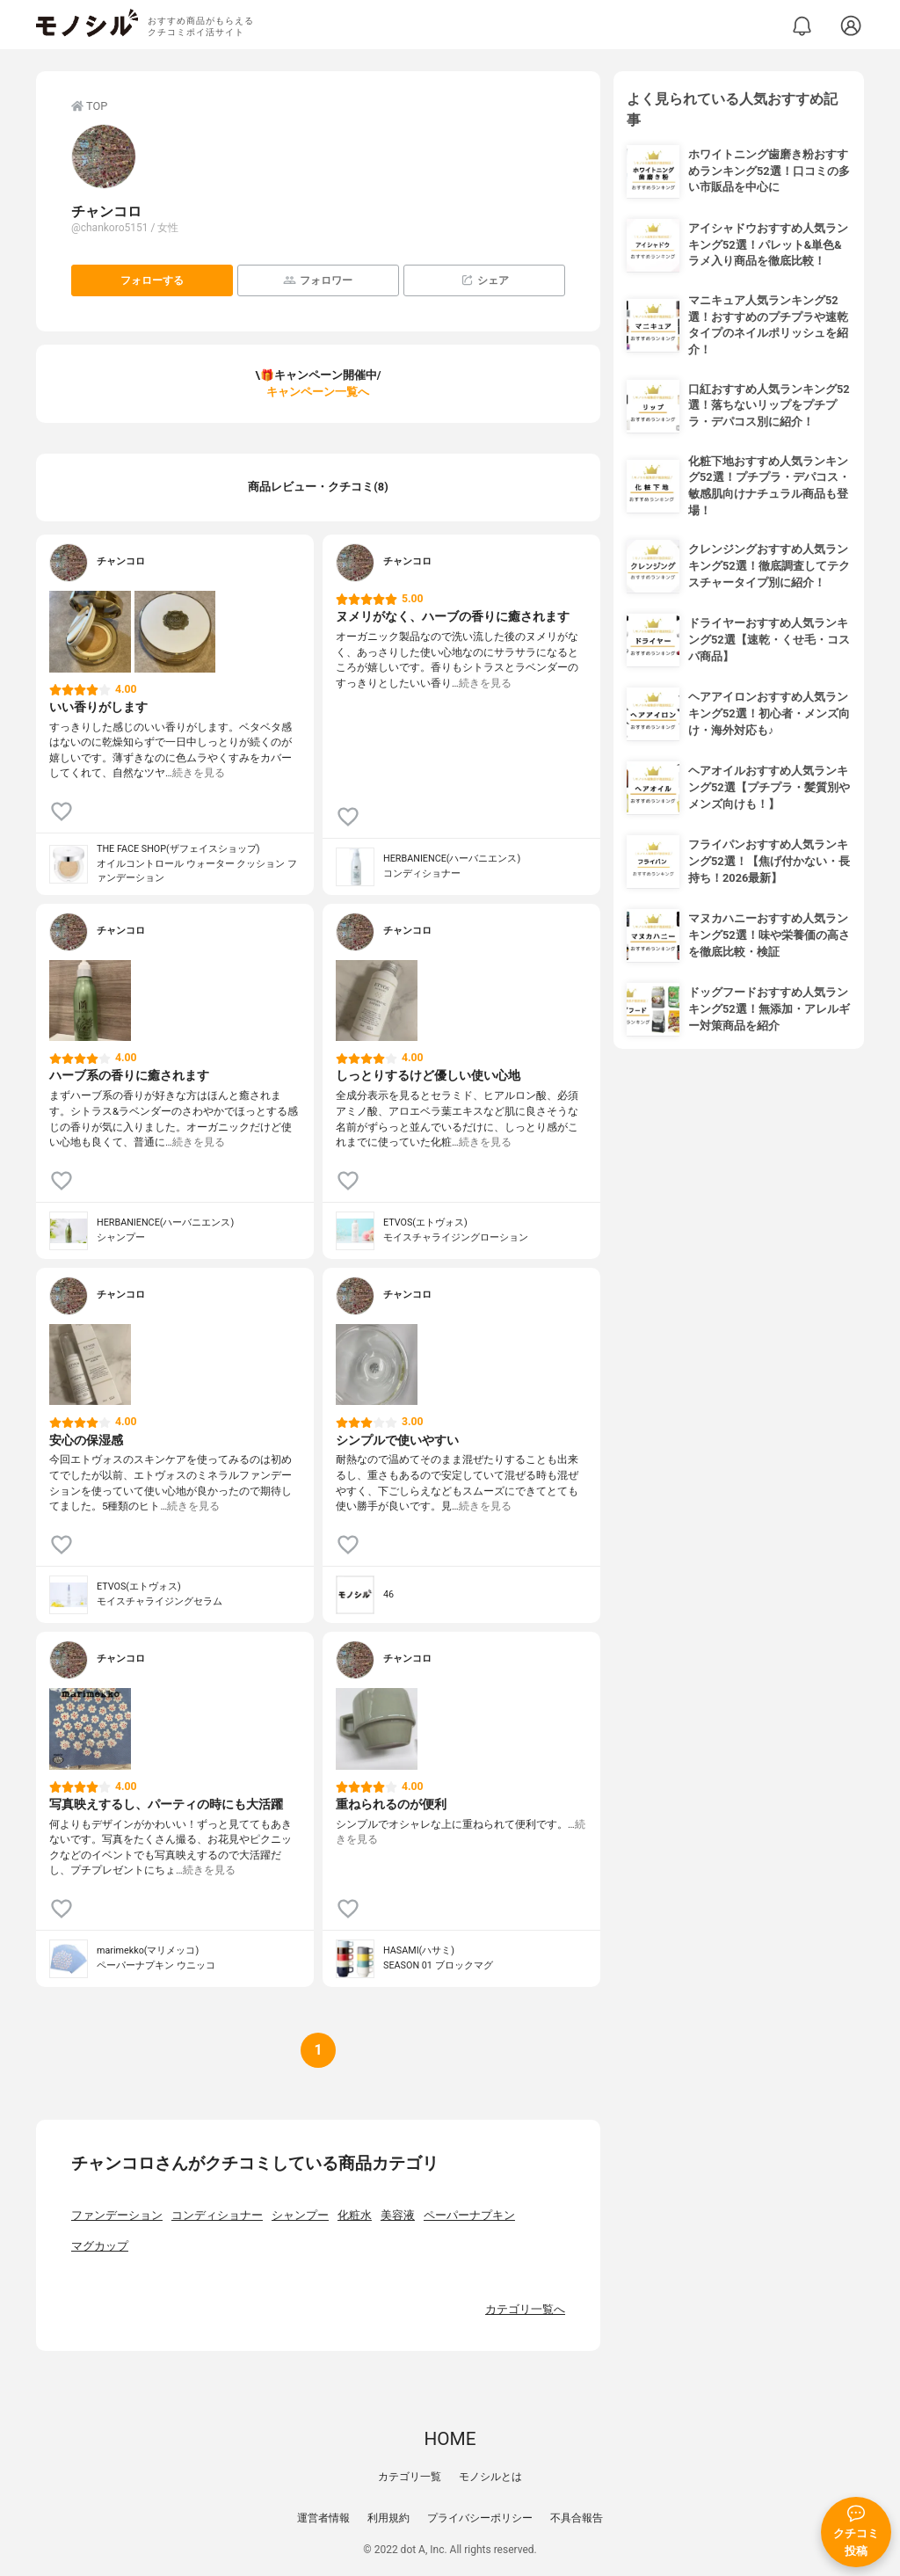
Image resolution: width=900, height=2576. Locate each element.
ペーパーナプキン (469, 2215)
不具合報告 (576, 2518)
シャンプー (300, 2215)
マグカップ (99, 2245)
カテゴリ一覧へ (525, 2309)
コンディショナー (217, 2215)
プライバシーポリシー (480, 2518)
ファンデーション (117, 2215)
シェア (485, 280)
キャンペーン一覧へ (317, 391)
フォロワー (317, 280)
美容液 (398, 2215)
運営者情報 (323, 2518)
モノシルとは (490, 2476)
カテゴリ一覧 (409, 2476)
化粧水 (355, 2215)
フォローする (152, 280)
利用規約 (388, 2518)
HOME (449, 2438)
